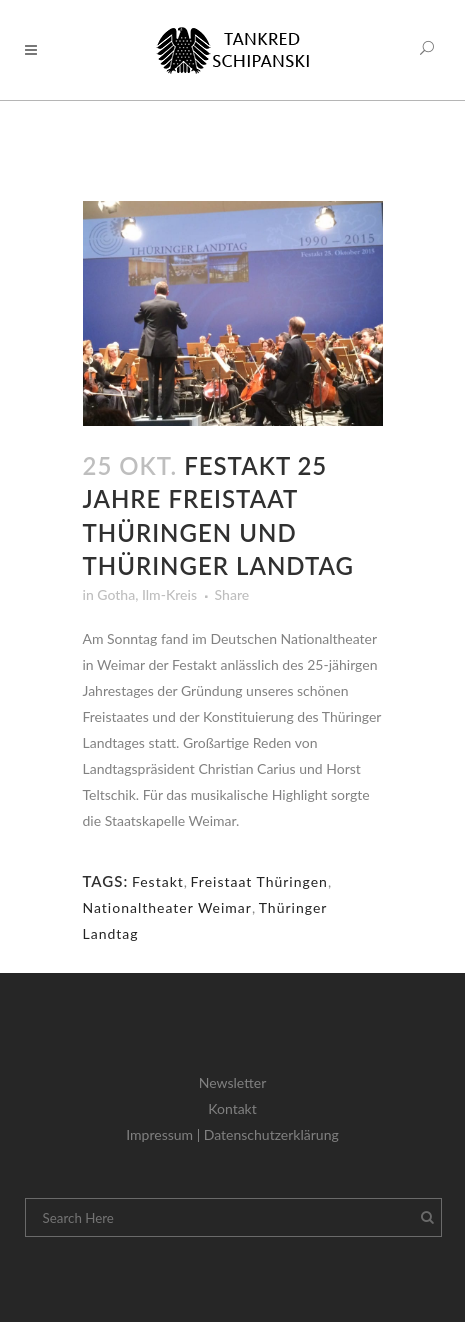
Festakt (158, 881)
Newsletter (232, 1082)
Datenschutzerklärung (271, 1134)
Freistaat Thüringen (259, 881)
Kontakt (232, 1108)
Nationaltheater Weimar (167, 907)
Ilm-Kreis (169, 594)
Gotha (116, 594)
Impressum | (165, 1134)
